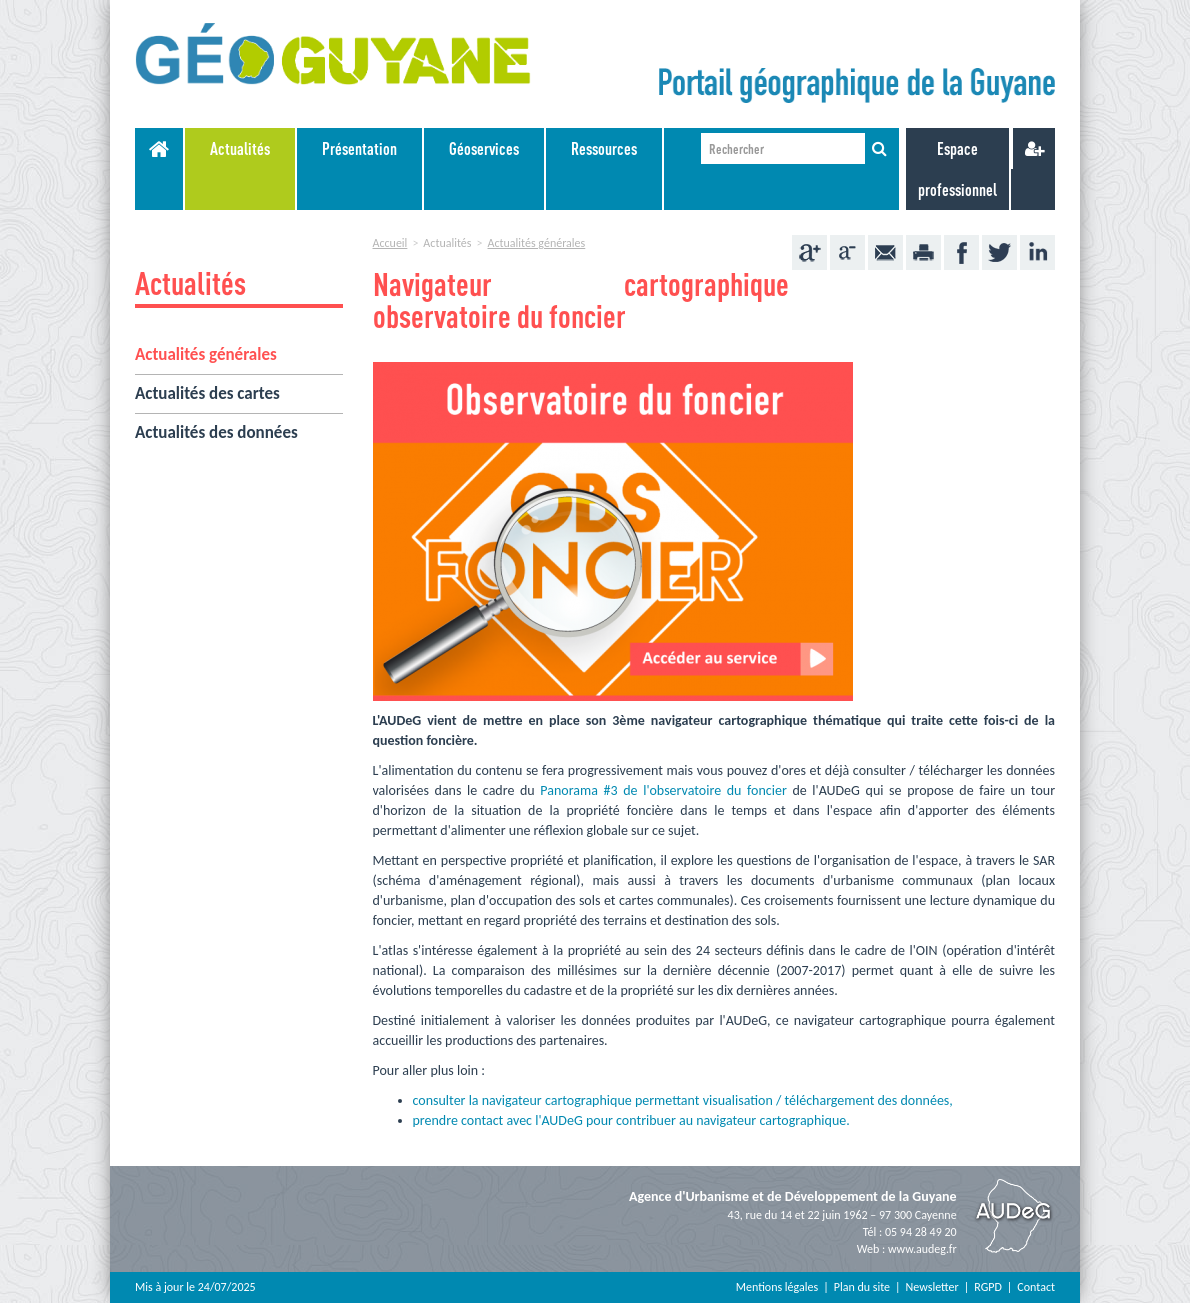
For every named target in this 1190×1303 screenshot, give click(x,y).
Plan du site (862, 1287)
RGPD (988, 1287)
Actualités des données (216, 432)
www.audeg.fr (922, 1249)
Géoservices (484, 148)
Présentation (359, 148)
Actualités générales (206, 354)
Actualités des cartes (207, 393)
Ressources (604, 148)
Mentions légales (777, 1287)
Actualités (240, 148)
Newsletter (932, 1287)
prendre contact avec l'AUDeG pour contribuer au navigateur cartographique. (631, 1120)
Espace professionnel (957, 169)
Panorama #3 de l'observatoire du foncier (663, 790)
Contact (1036, 1287)
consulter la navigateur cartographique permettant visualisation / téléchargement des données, (683, 1100)
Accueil (390, 243)
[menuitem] (241, 169)
